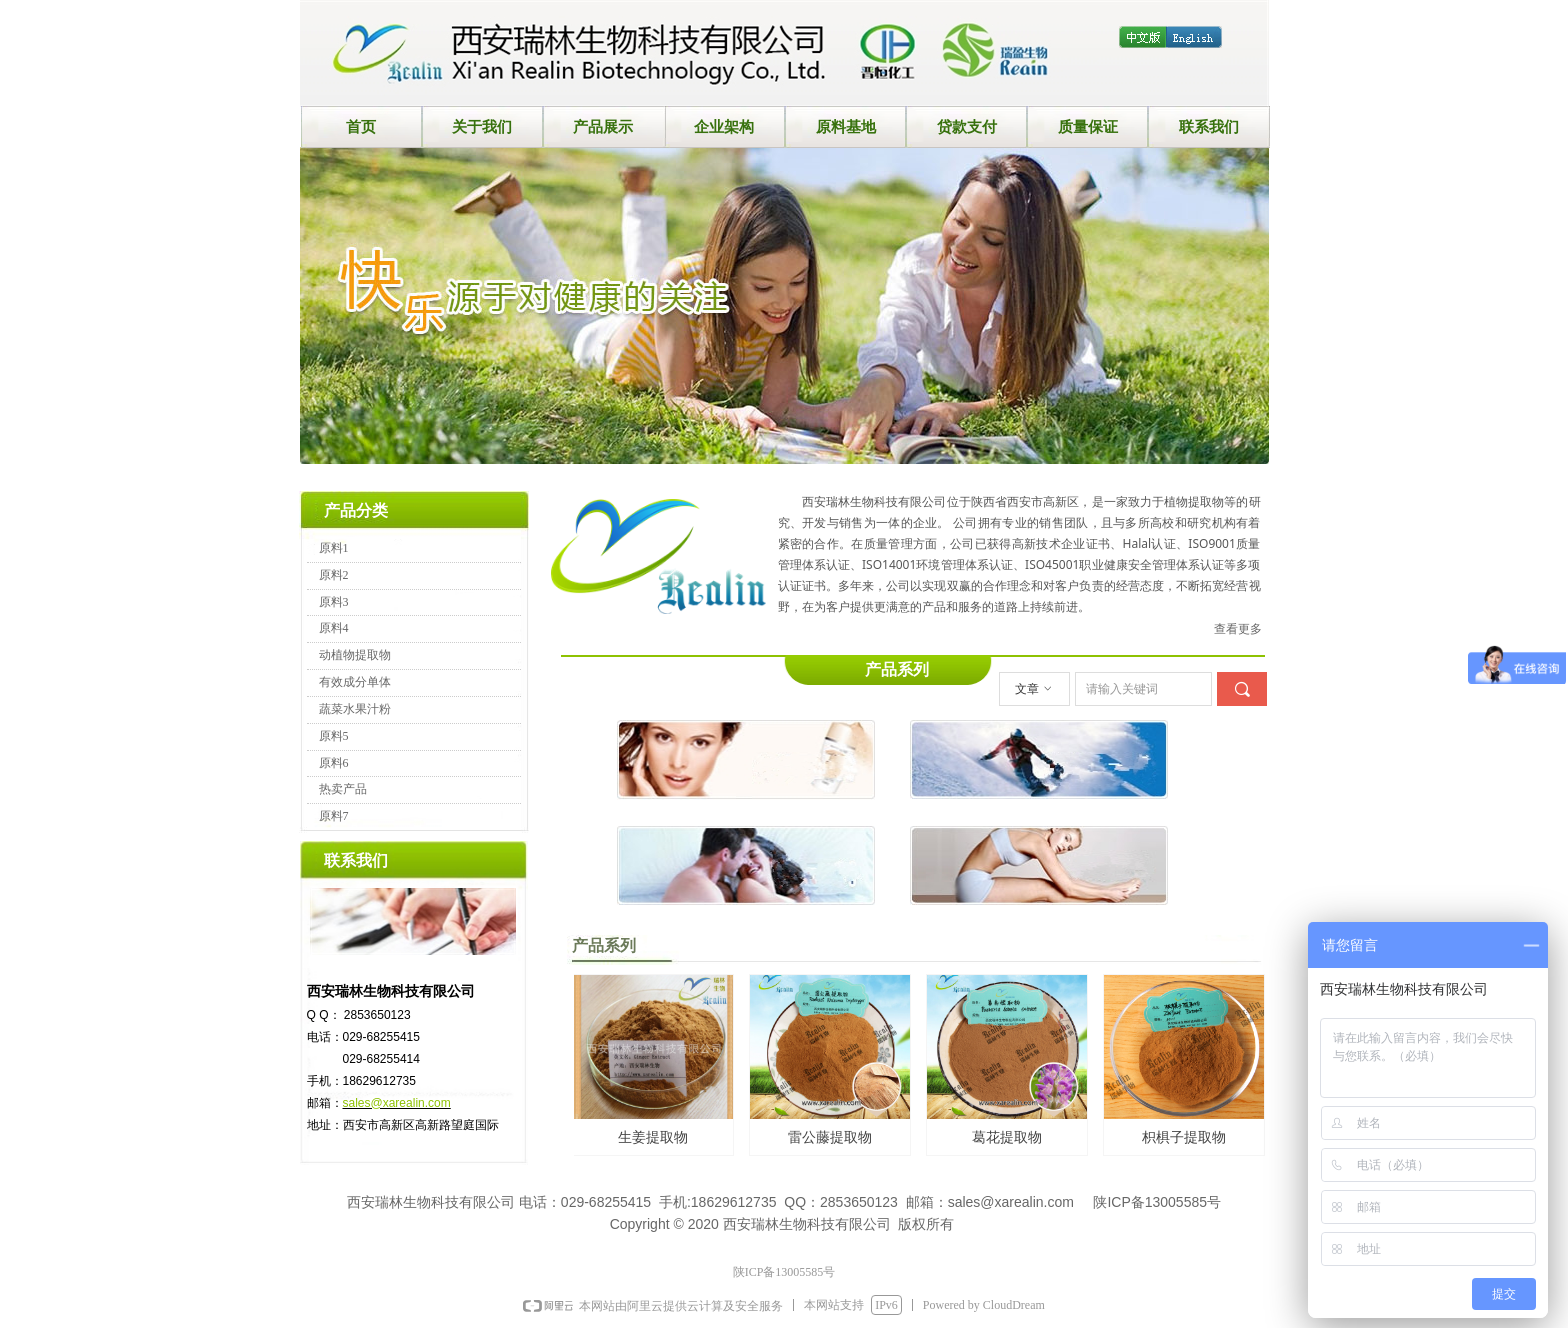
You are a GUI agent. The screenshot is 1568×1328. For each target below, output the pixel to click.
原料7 (334, 816)
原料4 (334, 628)
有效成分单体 (355, 682)
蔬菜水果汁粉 (355, 709)
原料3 (334, 602)
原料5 (334, 736)
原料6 (334, 763)
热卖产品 (343, 789)
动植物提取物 (355, 655)
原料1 (334, 548)
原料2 (334, 575)
